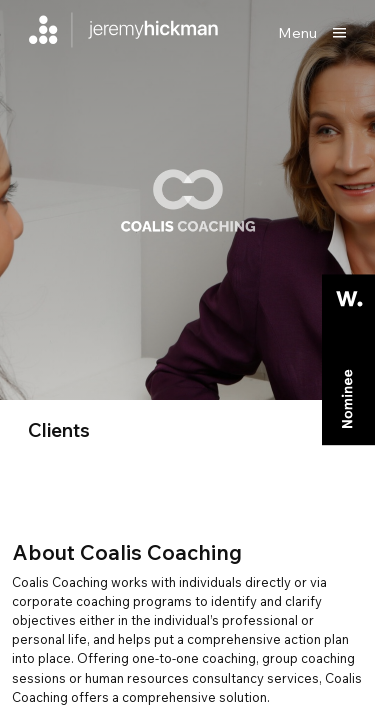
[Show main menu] (312, 33)
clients (59, 430)
